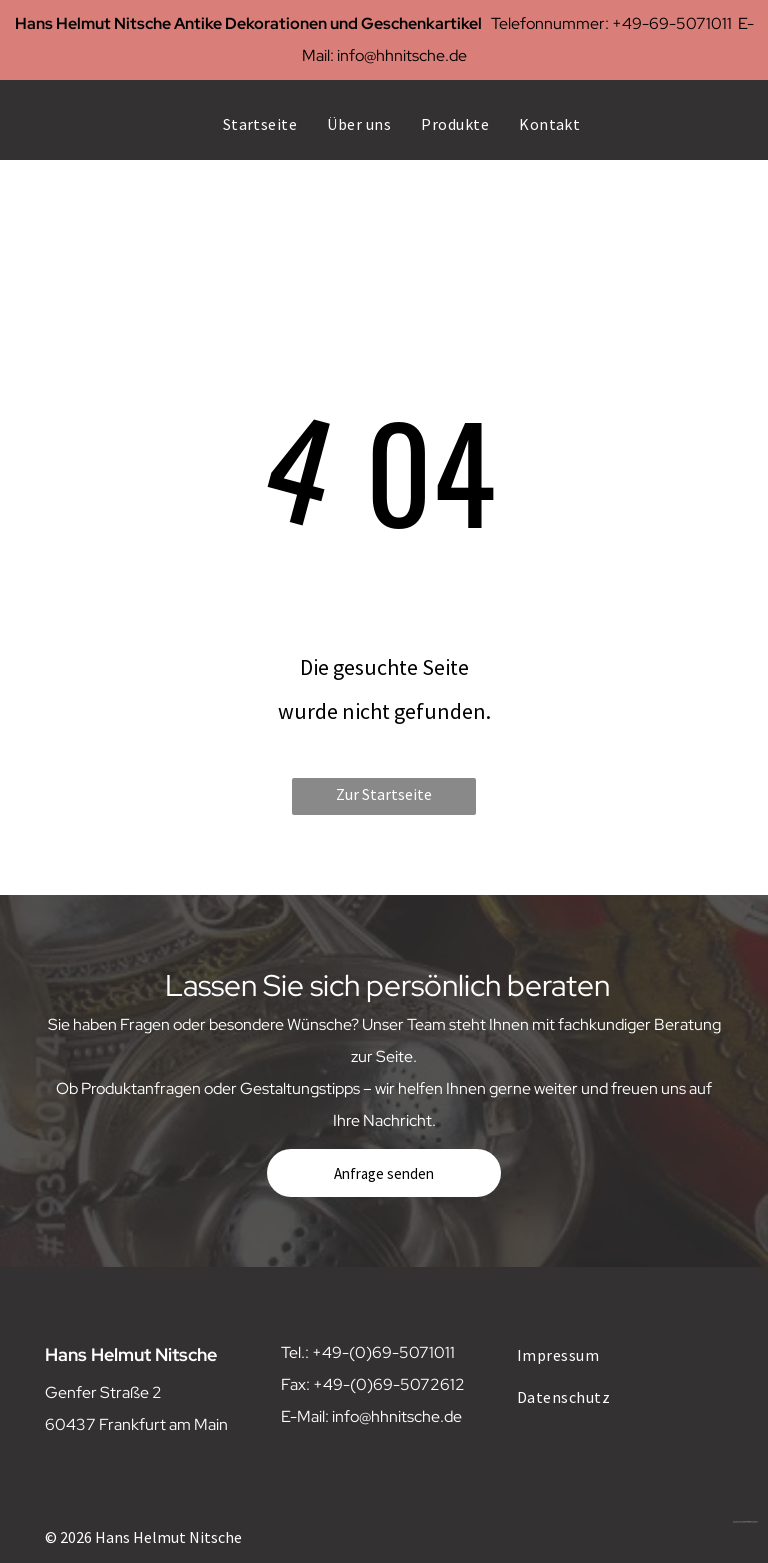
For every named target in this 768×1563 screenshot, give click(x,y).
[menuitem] (260, 124)
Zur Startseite (384, 794)
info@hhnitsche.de (402, 55)
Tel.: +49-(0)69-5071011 (368, 1352)
